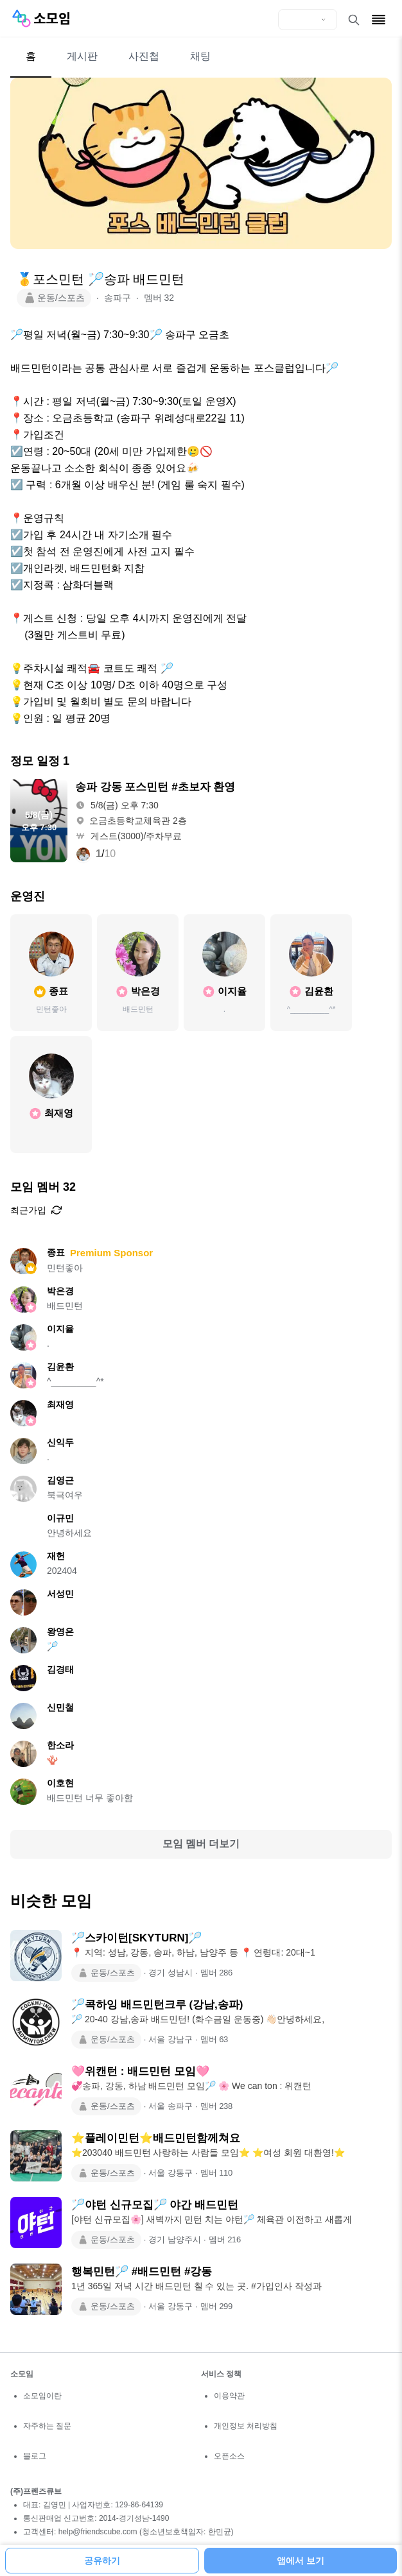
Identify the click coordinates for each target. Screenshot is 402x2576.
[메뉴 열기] (379, 20)
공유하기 (102, 2560)
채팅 (200, 56)
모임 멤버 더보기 (201, 1843)
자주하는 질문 (47, 2425)
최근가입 (36, 1210)
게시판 (82, 56)
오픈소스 (229, 2456)
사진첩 (143, 56)
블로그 (34, 2456)
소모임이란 (42, 2395)
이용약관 (229, 2395)
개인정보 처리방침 (245, 2425)
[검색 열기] (353, 19)
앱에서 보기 (300, 2560)
